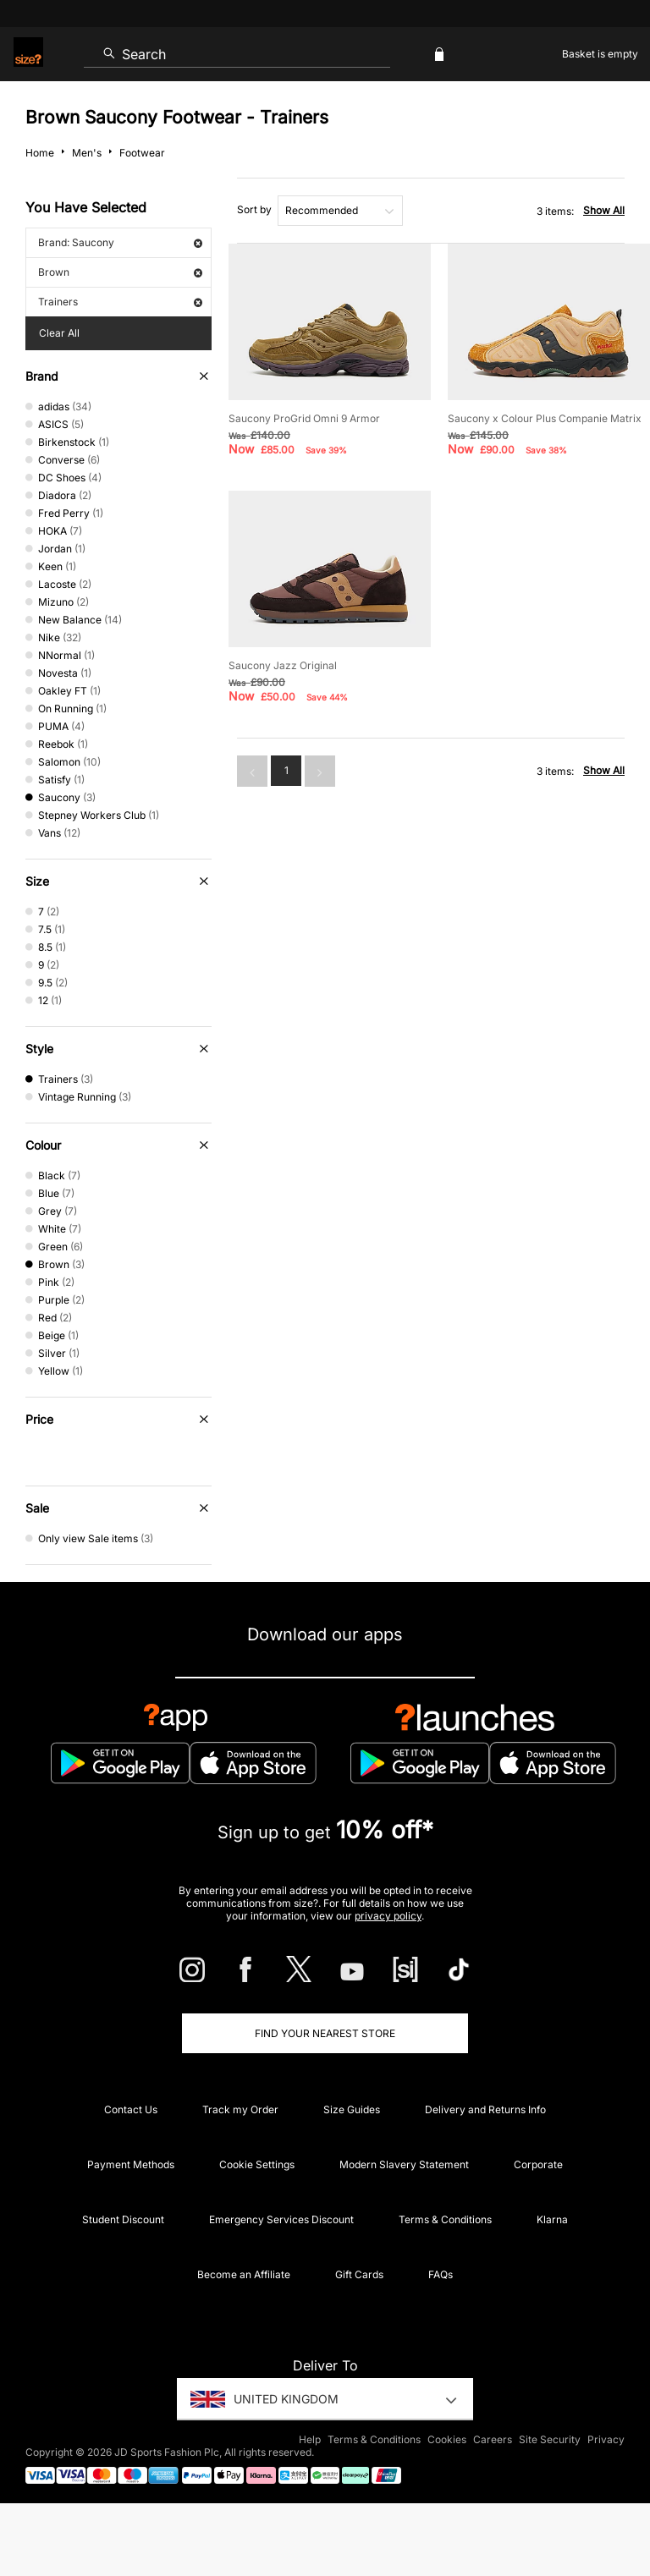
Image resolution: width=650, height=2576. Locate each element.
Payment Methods (130, 2164)
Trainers (120, 301)
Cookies (446, 2439)
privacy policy (388, 1915)
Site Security (550, 2439)
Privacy (606, 2439)
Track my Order (240, 2109)
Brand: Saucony (120, 242)
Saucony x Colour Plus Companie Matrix (545, 418)
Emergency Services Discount (281, 2219)
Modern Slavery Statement (404, 2164)
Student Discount (123, 2219)
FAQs (440, 2274)
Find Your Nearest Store (325, 2033)
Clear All (59, 333)
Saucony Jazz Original (283, 665)
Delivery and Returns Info (485, 2109)
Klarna (552, 2219)
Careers (492, 2439)
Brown (120, 272)
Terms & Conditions (445, 2219)
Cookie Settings (257, 2164)
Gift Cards (359, 2274)
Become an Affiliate (243, 2274)
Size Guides (351, 2109)
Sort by (254, 209)
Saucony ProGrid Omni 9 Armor (304, 418)
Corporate (538, 2164)
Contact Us (130, 2109)
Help (310, 2439)
